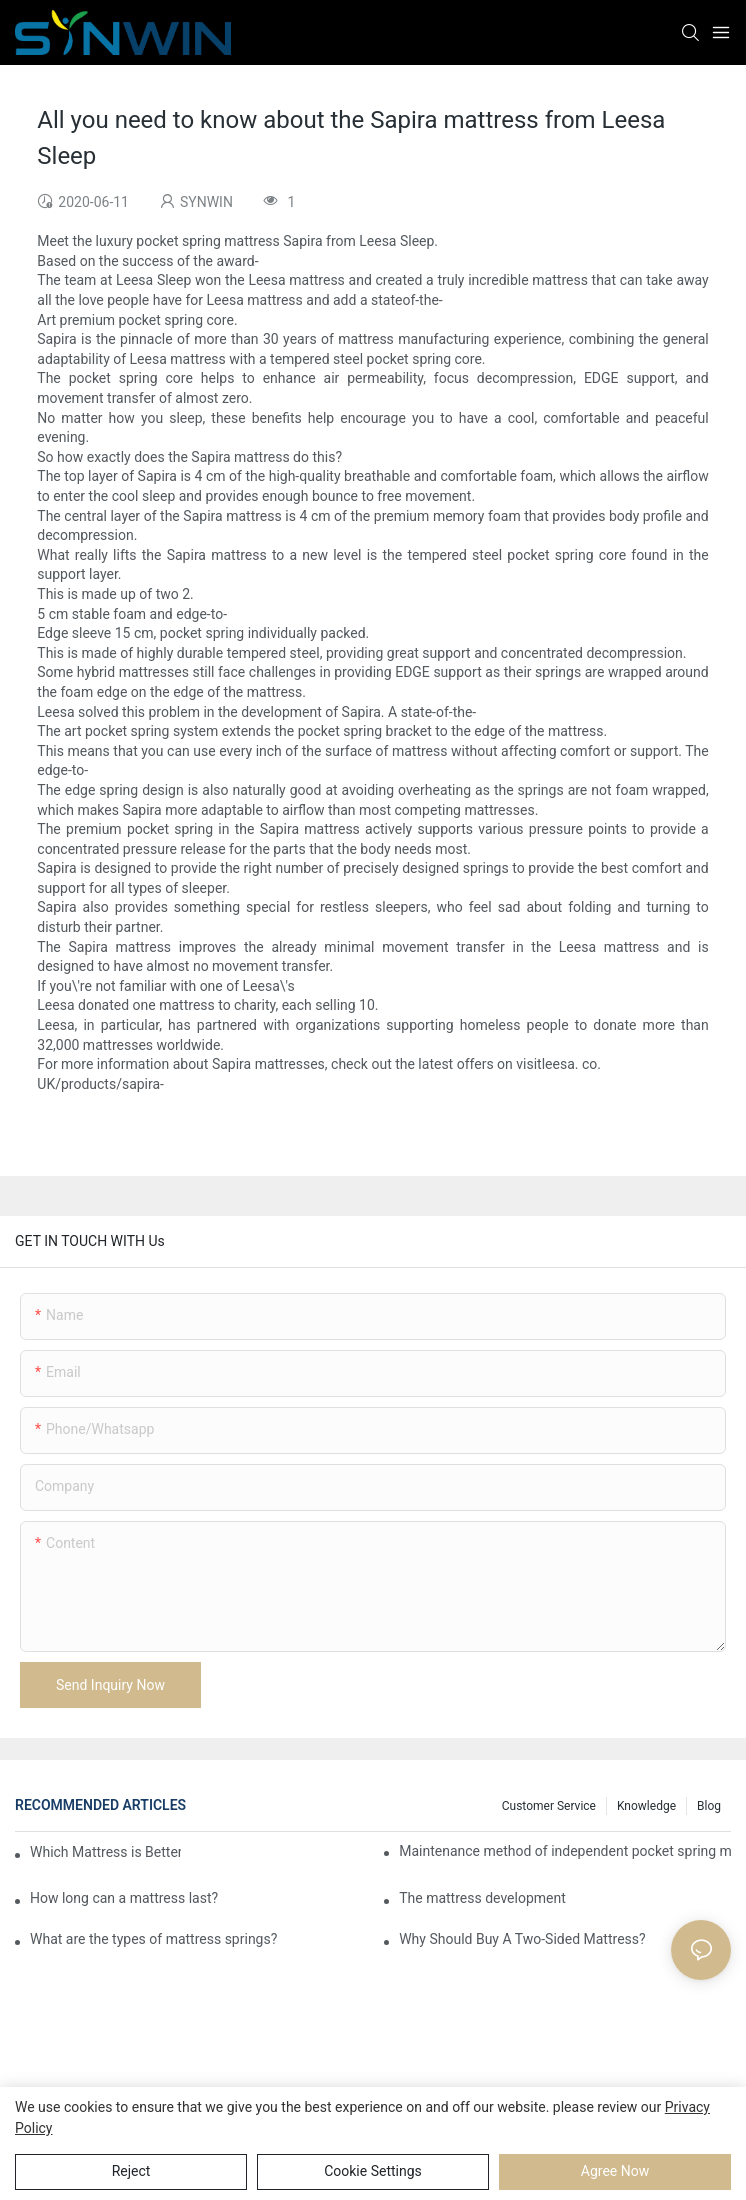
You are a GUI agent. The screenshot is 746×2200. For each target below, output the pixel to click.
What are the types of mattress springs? (153, 1939)
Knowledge (646, 1806)
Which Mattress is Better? (105, 1852)
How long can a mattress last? (124, 1898)
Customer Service (549, 1806)
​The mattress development (482, 1898)
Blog (709, 1806)
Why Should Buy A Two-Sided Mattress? (522, 1939)
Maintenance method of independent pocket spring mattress (565, 1851)
